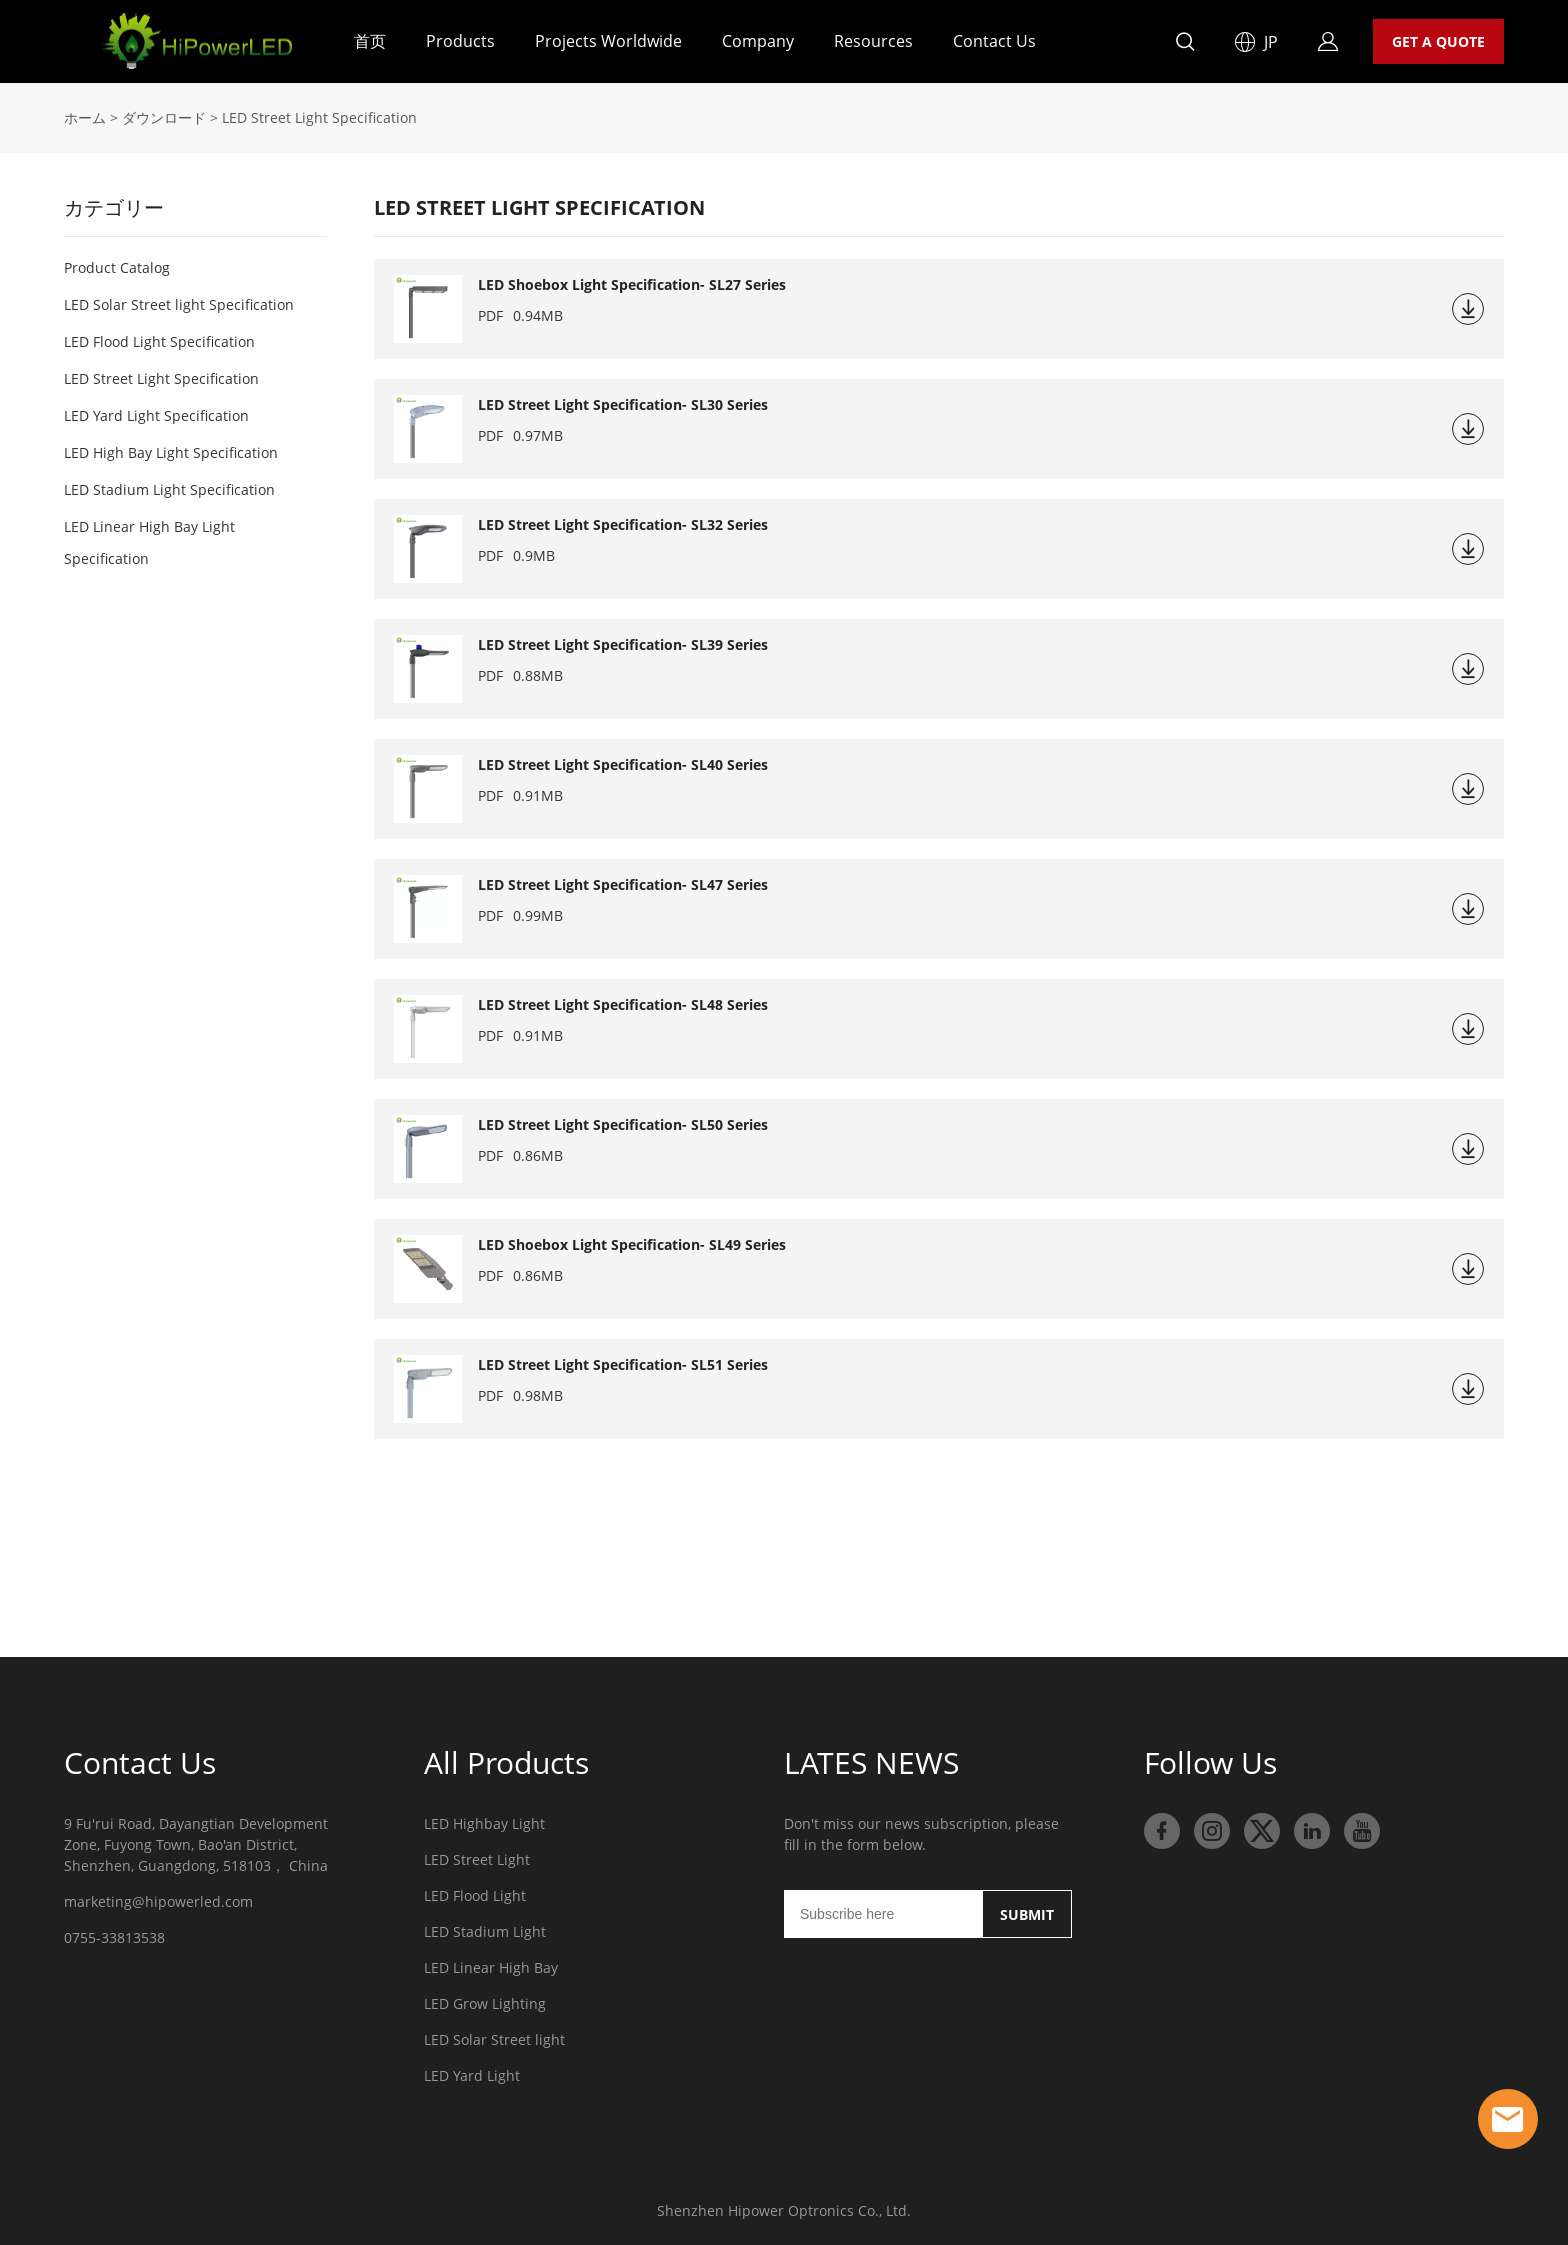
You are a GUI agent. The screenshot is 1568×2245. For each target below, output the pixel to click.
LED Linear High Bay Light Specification (149, 542)
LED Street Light (477, 1859)
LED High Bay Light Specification (171, 452)
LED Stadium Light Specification (169, 489)
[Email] (883, 1914)
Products (460, 41)
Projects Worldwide (608, 41)
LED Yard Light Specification (156, 415)
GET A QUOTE (1438, 41)
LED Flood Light (475, 1895)
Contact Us (994, 41)
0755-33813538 (114, 1937)
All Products (506, 1762)
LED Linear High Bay (491, 1967)
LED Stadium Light (485, 1931)
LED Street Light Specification (161, 378)
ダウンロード (164, 117)
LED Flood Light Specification (159, 341)
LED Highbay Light (484, 1823)
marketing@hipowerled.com (158, 1901)
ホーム (85, 117)
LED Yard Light (472, 2075)
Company (758, 41)
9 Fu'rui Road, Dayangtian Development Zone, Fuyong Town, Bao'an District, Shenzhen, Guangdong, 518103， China (196, 1844)
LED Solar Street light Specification (179, 304)
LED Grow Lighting (485, 2003)
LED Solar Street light (494, 2039)
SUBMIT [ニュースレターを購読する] (1027, 1914)
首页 (370, 41)
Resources (873, 41)
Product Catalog (117, 267)
